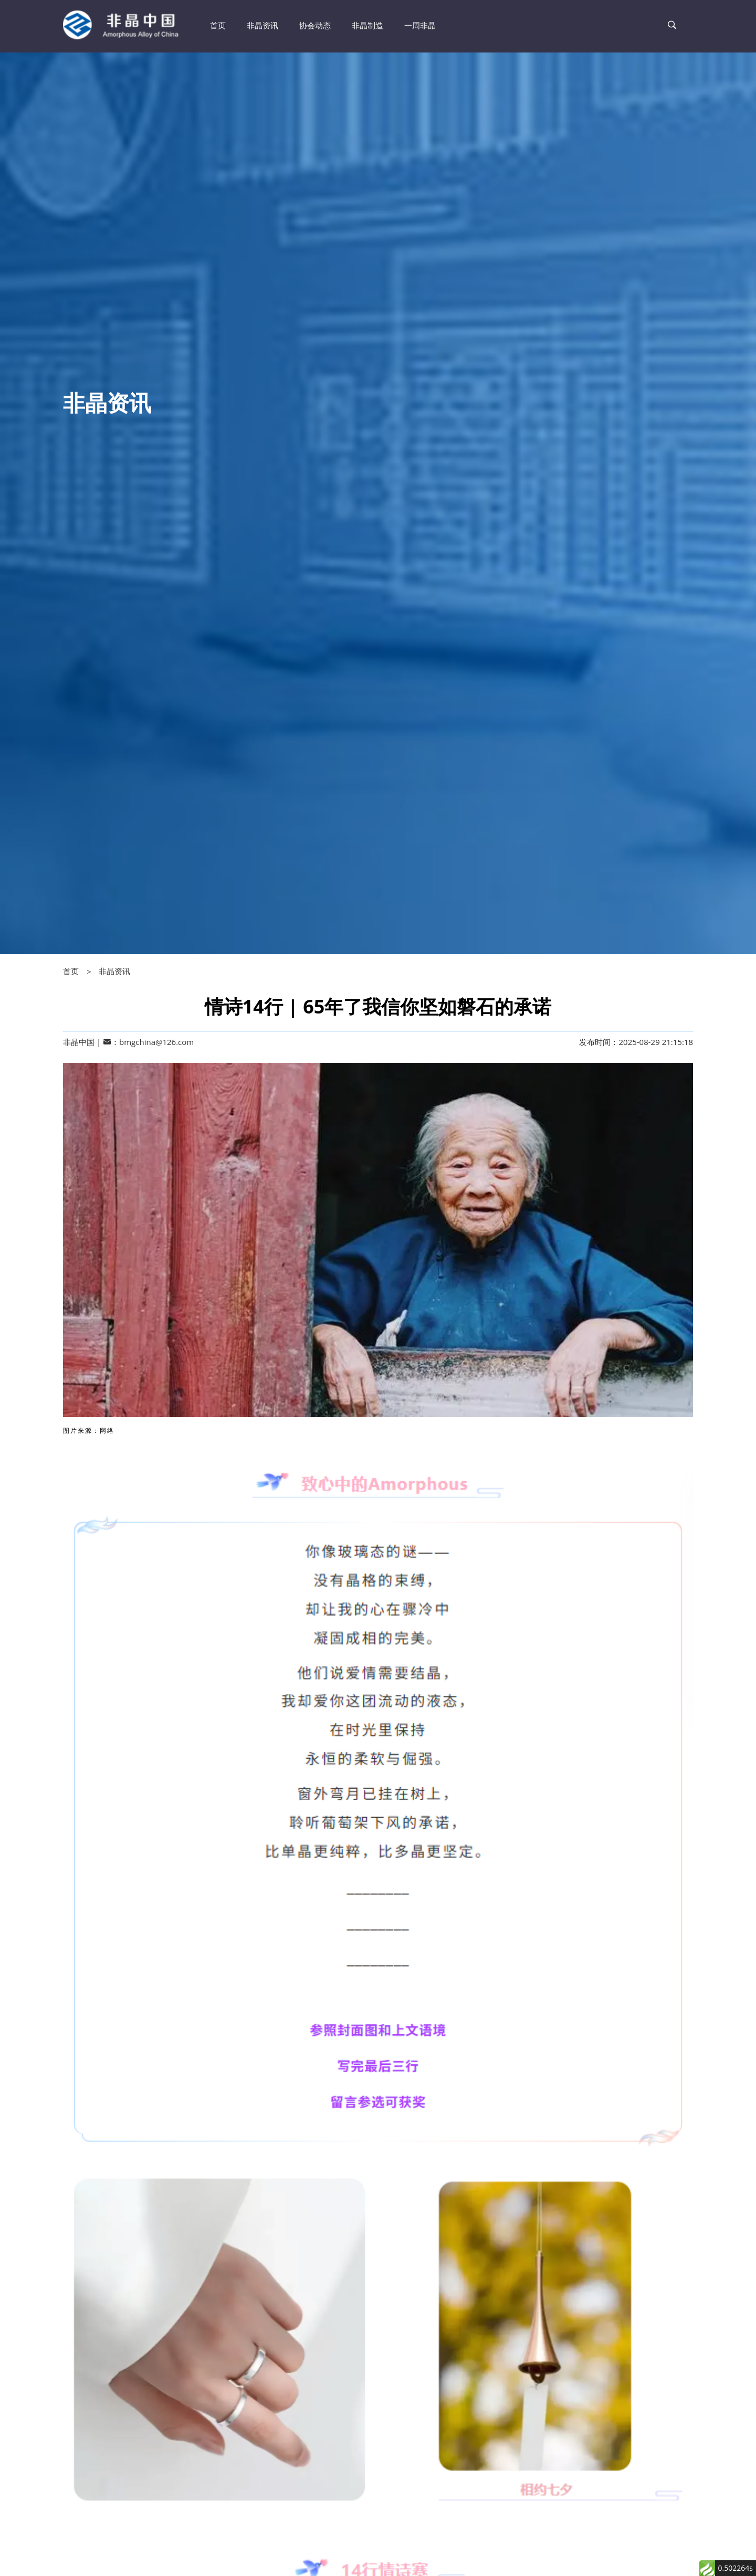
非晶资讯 (114, 971)
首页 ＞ (81, 971)
